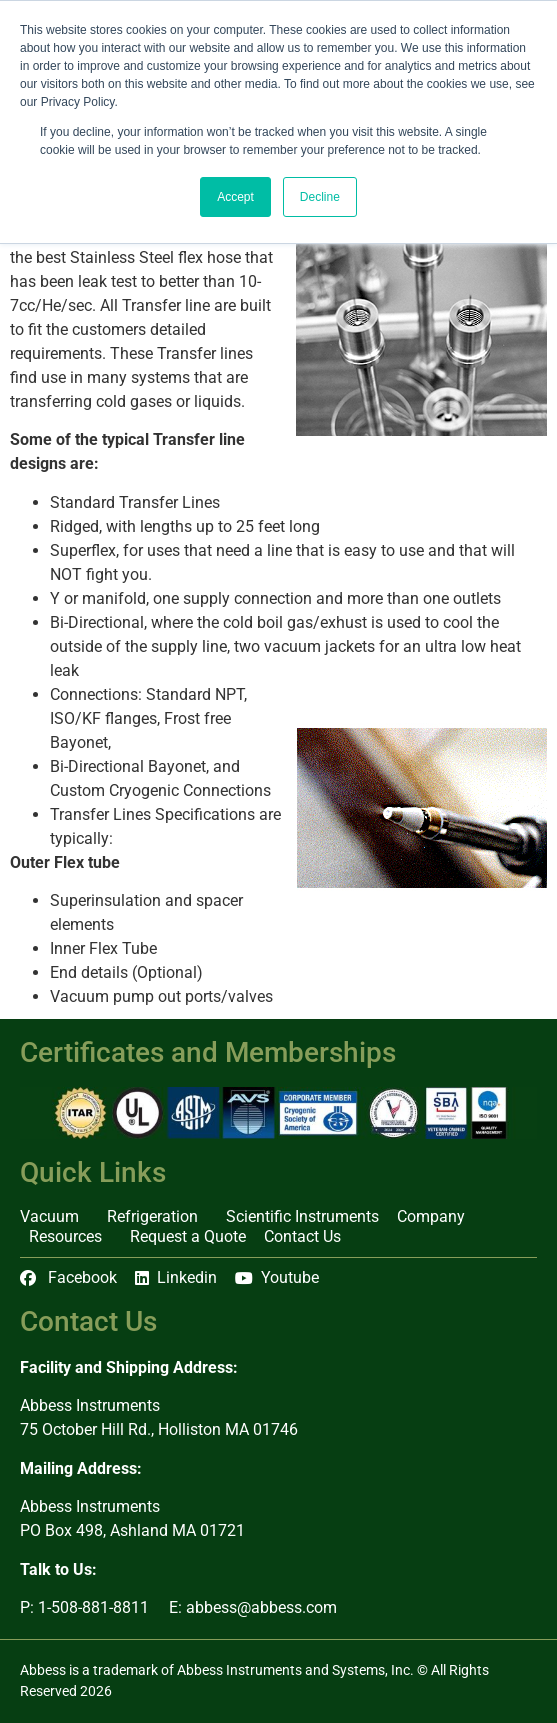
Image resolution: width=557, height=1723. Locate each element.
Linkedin (176, 1277)
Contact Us (302, 1236)
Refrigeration (157, 1217)
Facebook (68, 1277)
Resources (70, 1237)
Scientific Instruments (302, 1216)
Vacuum (54, 1217)
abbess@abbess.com (261, 1607)
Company (436, 1217)
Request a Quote (188, 1236)
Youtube (277, 1277)
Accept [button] (235, 197)
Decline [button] (320, 197)
